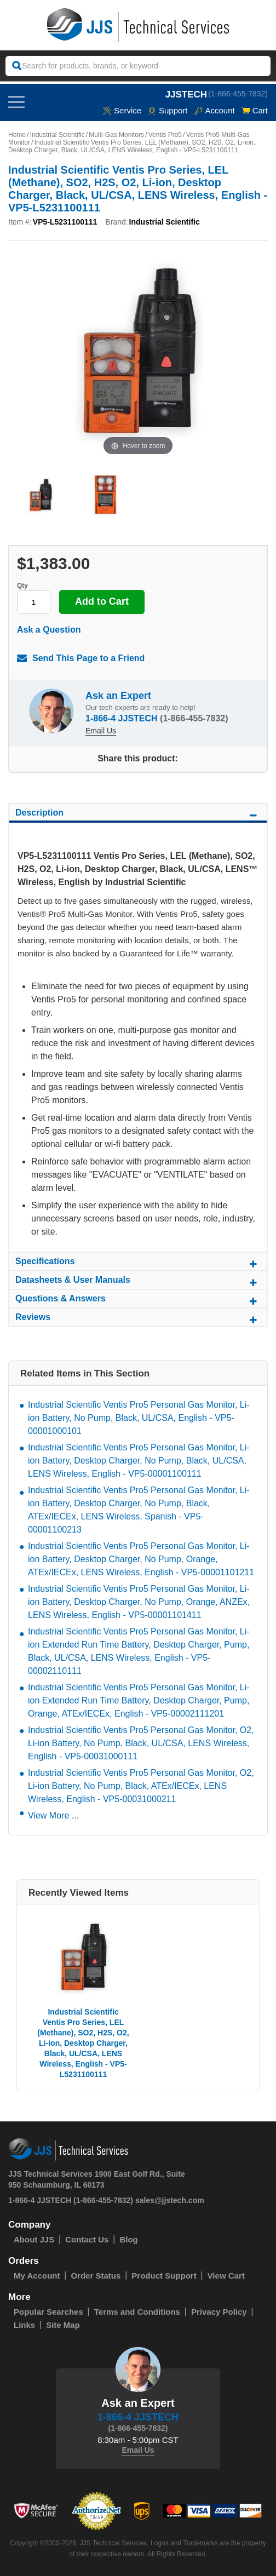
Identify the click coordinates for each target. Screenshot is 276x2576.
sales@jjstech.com (169, 2200)
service (122, 110)
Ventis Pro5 (165, 135)
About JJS (34, 2239)
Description (138, 814)
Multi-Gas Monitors (116, 135)
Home (17, 135)
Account (214, 110)
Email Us (100, 730)
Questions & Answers (138, 1300)
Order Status (95, 2275)
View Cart (226, 2275)
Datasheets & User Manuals (138, 1282)
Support (168, 110)
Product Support (163, 2275)
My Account (37, 2275)
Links (24, 2325)
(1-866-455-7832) (238, 93)
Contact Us (86, 2239)
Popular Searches (48, 2311)
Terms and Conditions (137, 2311)
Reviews (138, 1319)
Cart (255, 110)
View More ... (53, 1815)
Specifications (138, 1263)
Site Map (63, 2325)
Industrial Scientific (57, 135)
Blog (128, 2239)
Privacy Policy (219, 2311)
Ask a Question (49, 629)
